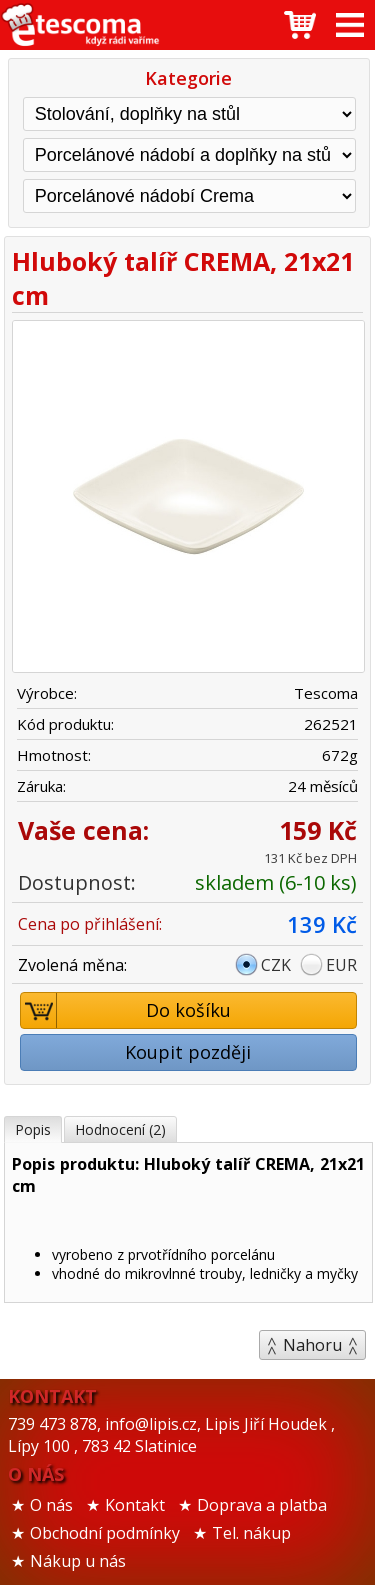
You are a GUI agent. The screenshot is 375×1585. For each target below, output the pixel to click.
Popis (33, 1129)
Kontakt (135, 1505)
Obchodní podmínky (105, 1533)
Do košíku (126, 1010)
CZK (276, 965)
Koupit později (188, 1052)
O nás (51, 1505)
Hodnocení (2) (120, 1129)
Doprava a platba (262, 1505)
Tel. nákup (251, 1533)
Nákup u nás (78, 1561)
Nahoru (312, 1345)
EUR (341, 965)
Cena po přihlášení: (90, 924)
